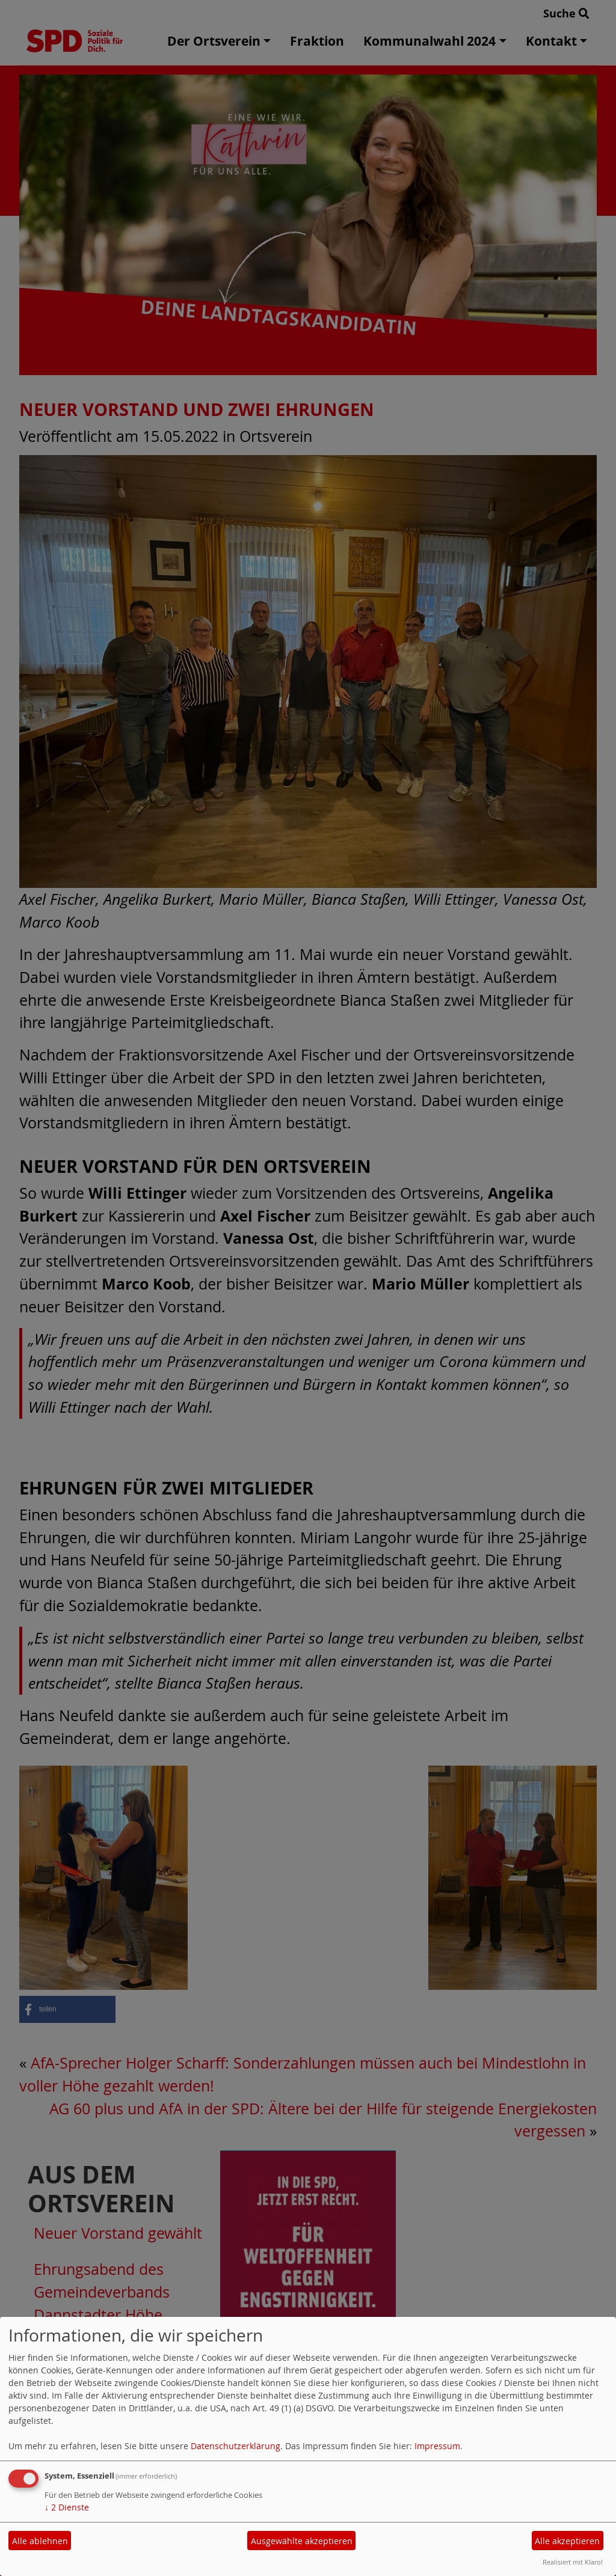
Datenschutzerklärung (235, 2446)
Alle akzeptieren (567, 2541)
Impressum (437, 2446)
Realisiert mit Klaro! (573, 2561)
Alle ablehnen (40, 2541)
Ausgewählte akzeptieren (302, 2541)
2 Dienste (67, 2507)
